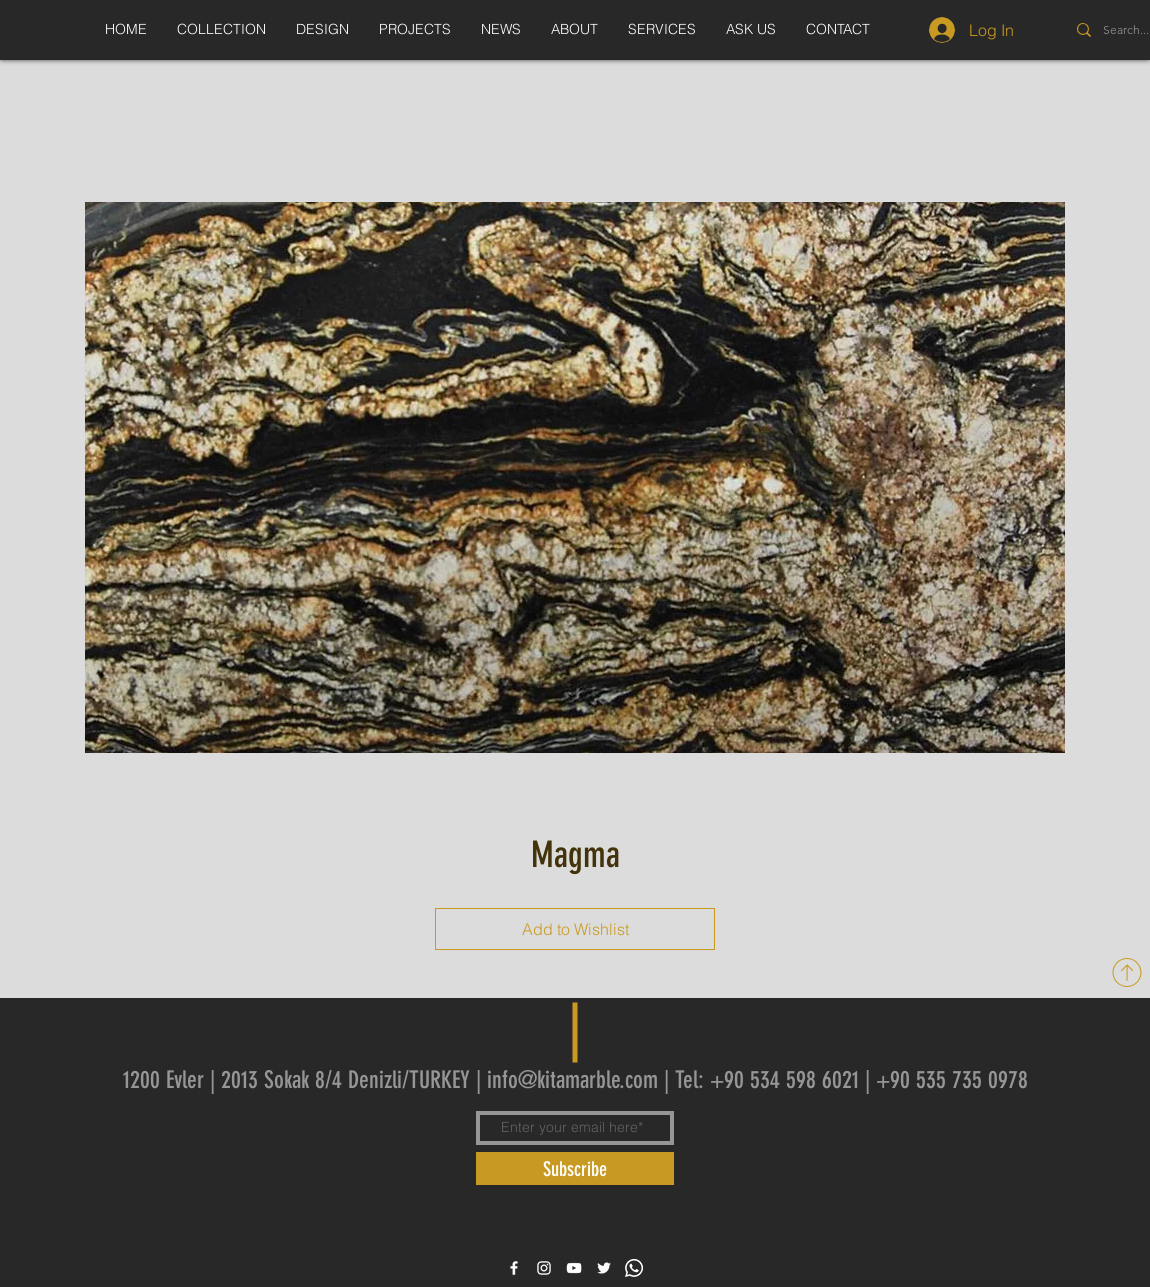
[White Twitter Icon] (604, 1268)
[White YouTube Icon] (574, 1268)
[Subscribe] (575, 1168)
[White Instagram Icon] (544, 1268)
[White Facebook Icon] (514, 1268)
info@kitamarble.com (572, 1080)
